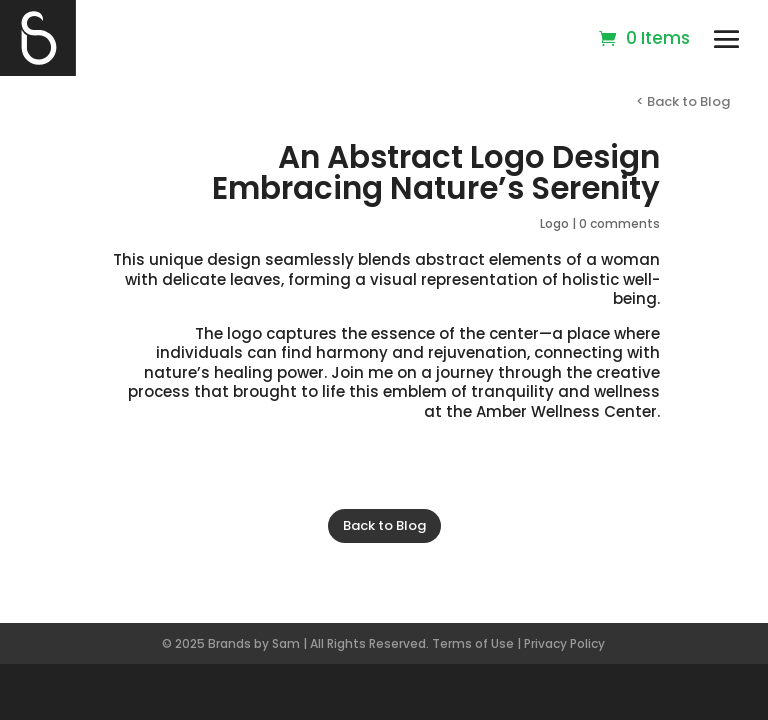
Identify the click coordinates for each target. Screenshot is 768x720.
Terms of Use (473, 643)
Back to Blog (384, 525)
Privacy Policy (564, 643)
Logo (554, 223)
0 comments (619, 223)
